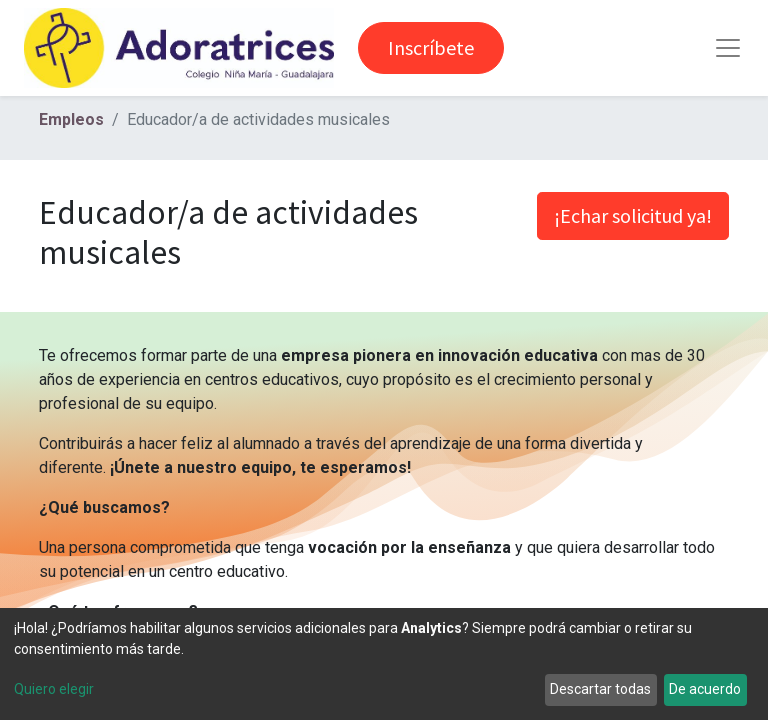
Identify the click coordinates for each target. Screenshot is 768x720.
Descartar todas (600, 689)
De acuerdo (705, 689)
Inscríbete (431, 47)
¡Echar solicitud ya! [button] (633, 215)
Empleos (71, 119)
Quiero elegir (54, 689)
